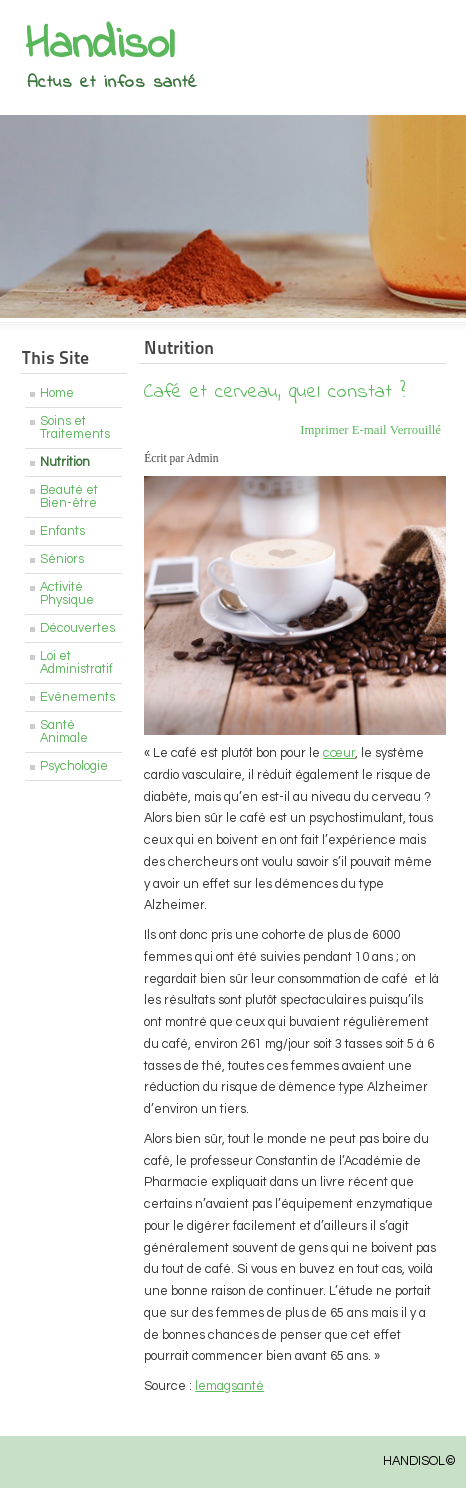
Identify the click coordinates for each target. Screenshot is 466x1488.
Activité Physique (67, 594)
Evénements (77, 697)
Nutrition (65, 462)
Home (57, 393)
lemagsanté (229, 1386)
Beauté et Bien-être (69, 497)
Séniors (62, 559)
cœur (339, 753)
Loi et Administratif (76, 663)
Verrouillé (415, 430)
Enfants (62, 531)
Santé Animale (64, 732)
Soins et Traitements (75, 428)
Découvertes (77, 628)
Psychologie (74, 766)
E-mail (371, 430)
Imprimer (326, 430)
